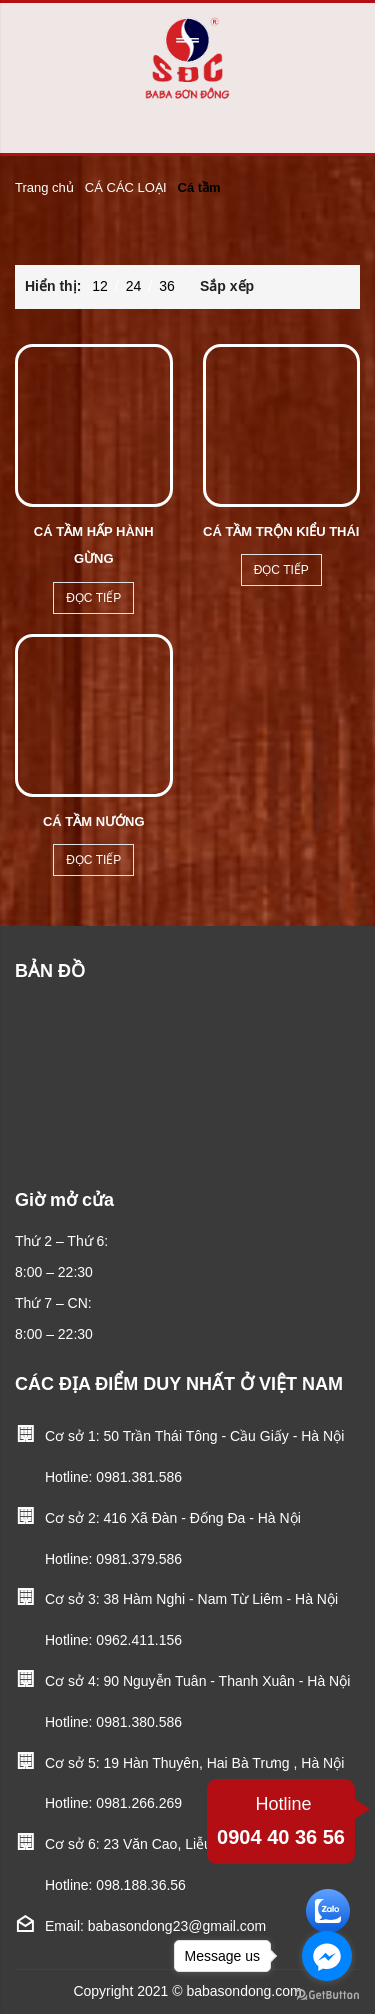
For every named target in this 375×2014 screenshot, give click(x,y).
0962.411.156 (139, 1640)
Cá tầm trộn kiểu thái (281, 531)
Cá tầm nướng (94, 821)
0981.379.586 (139, 1559)
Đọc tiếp (93, 598)
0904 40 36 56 (281, 1818)
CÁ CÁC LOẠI (126, 187)
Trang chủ (44, 187)
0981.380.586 (139, 1722)
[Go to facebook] (327, 1956)
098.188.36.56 (141, 1885)
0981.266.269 (139, 1803)
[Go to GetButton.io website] (327, 1994)
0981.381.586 (139, 1477)
